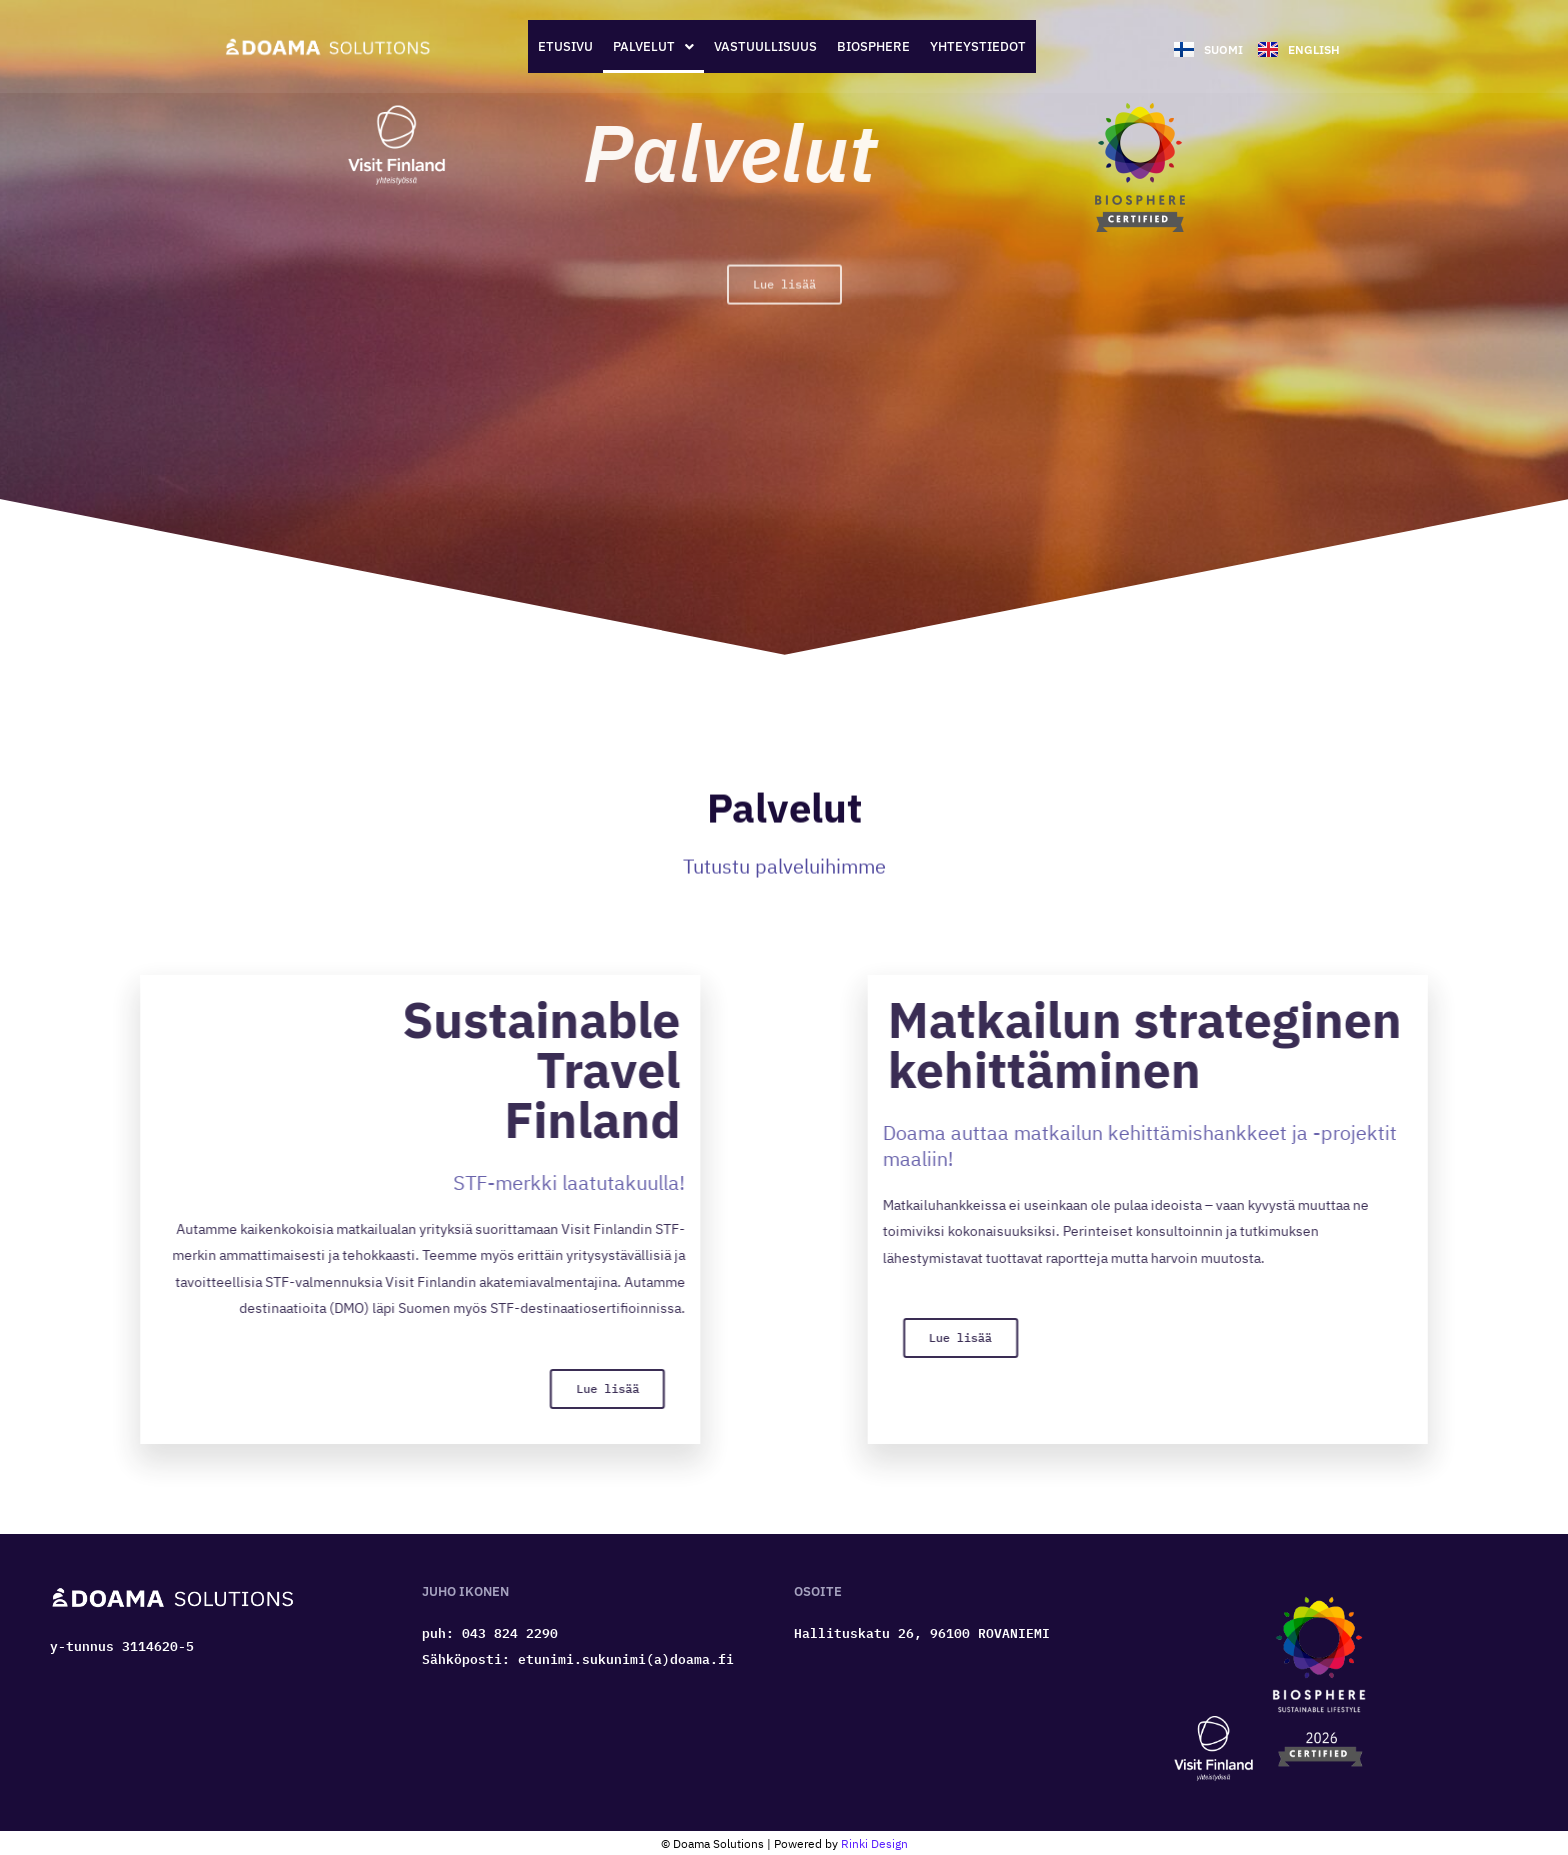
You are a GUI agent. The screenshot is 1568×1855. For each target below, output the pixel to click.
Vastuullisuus (762, 42)
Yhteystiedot (1032, 42)
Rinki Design (874, 1835)
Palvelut (622, 42)
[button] (622, 42)
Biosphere (899, 42)
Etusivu (509, 42)
